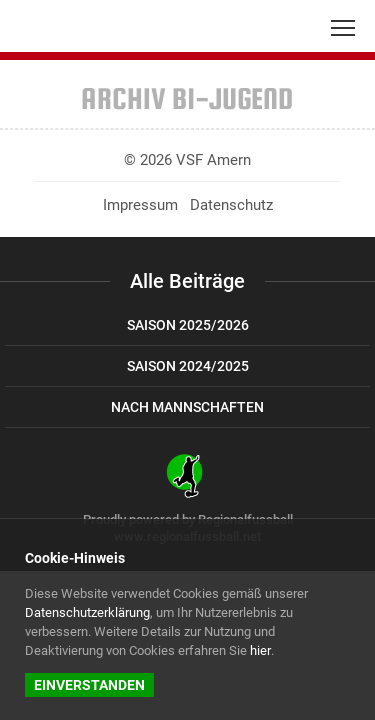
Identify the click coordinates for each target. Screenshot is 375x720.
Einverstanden (89, 685)
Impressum (140, 205)
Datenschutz (231, 205)
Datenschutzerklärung (87, 612)
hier (260, 650)
